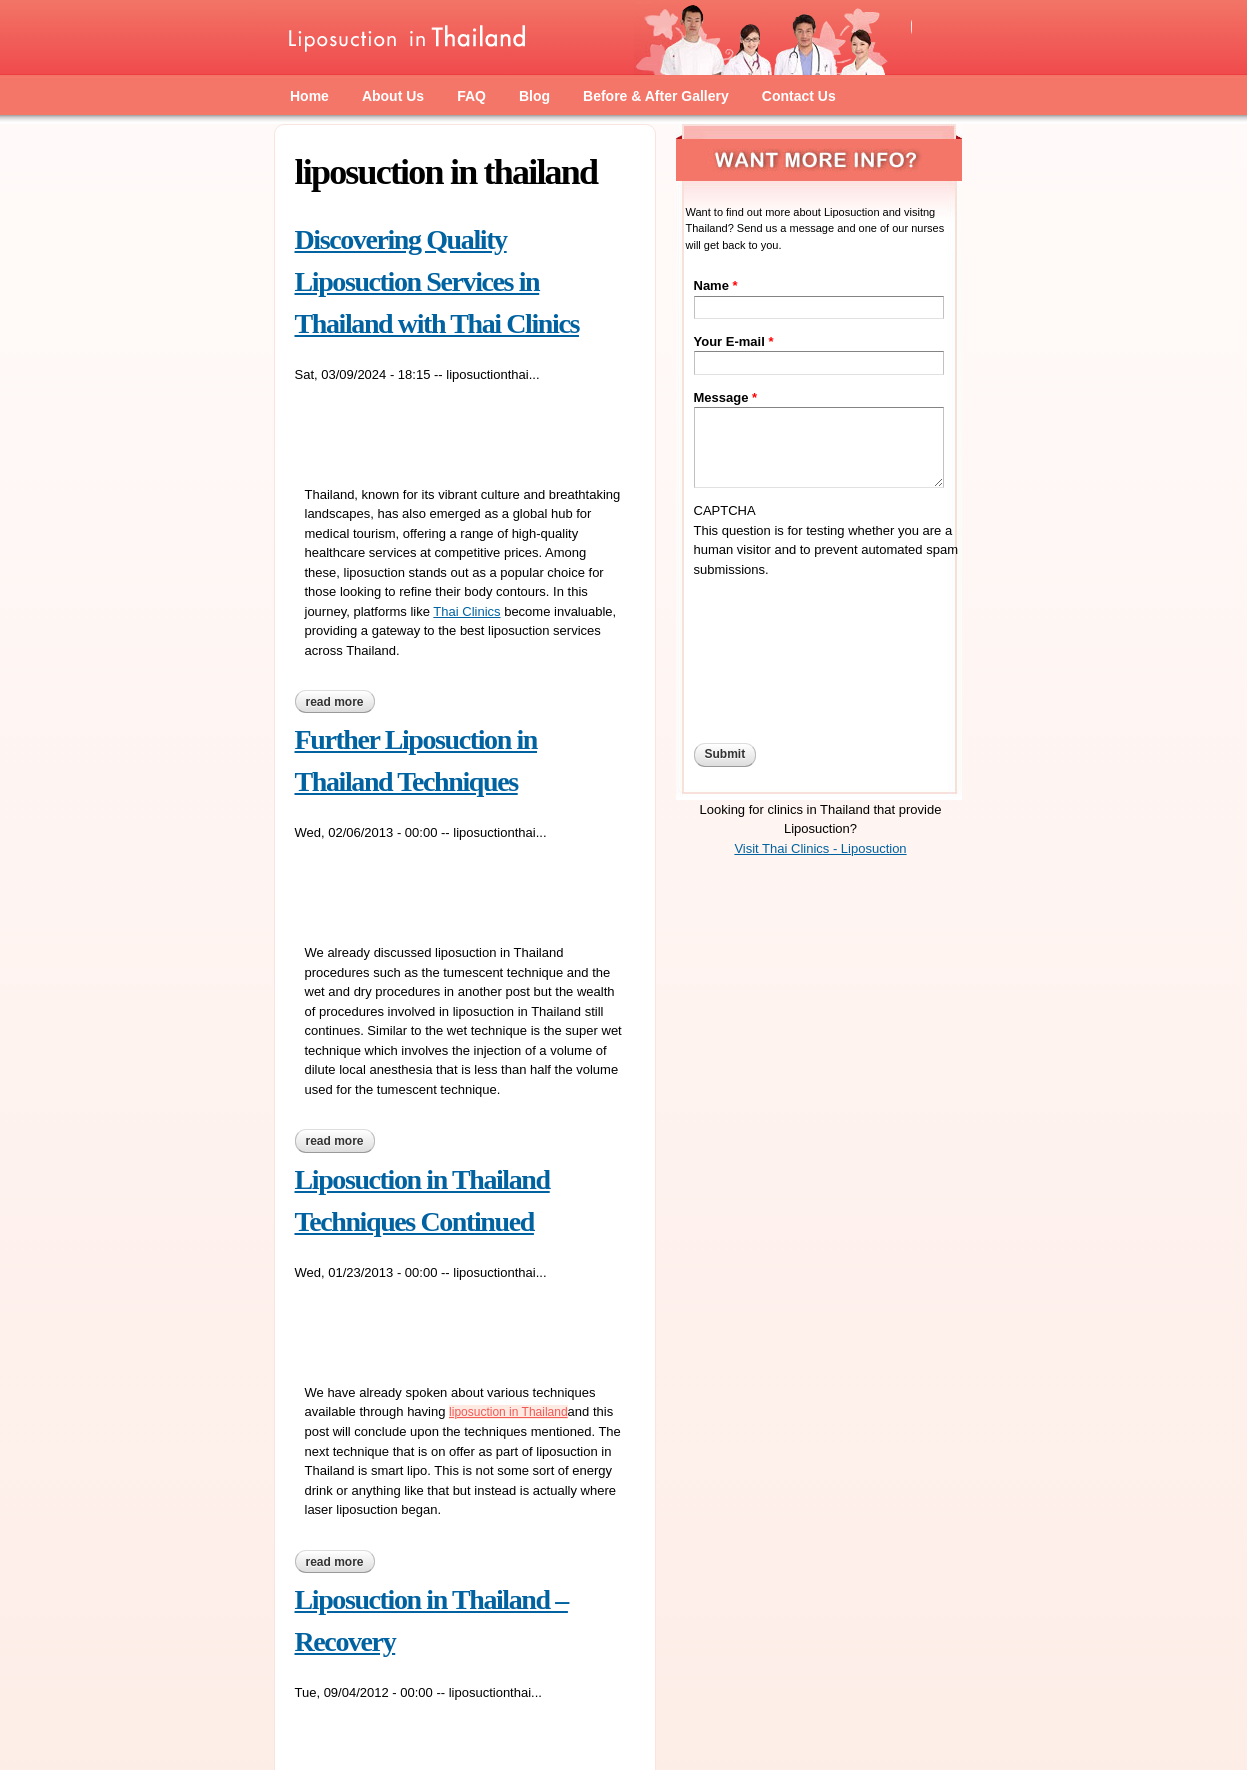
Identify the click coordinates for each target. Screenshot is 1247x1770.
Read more (340, 704)
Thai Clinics (466, 611)
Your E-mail (734, 341)
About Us (393, 96)
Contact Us (799, 96)
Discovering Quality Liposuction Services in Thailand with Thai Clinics (437, 281)
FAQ (471, 96)
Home (309, 96)
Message (726, 397)
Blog (534, 96)
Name (716, 285)
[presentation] (776, 651)
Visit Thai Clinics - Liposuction (820, 848)
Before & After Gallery (656, 96)
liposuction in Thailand (508, 1412)
